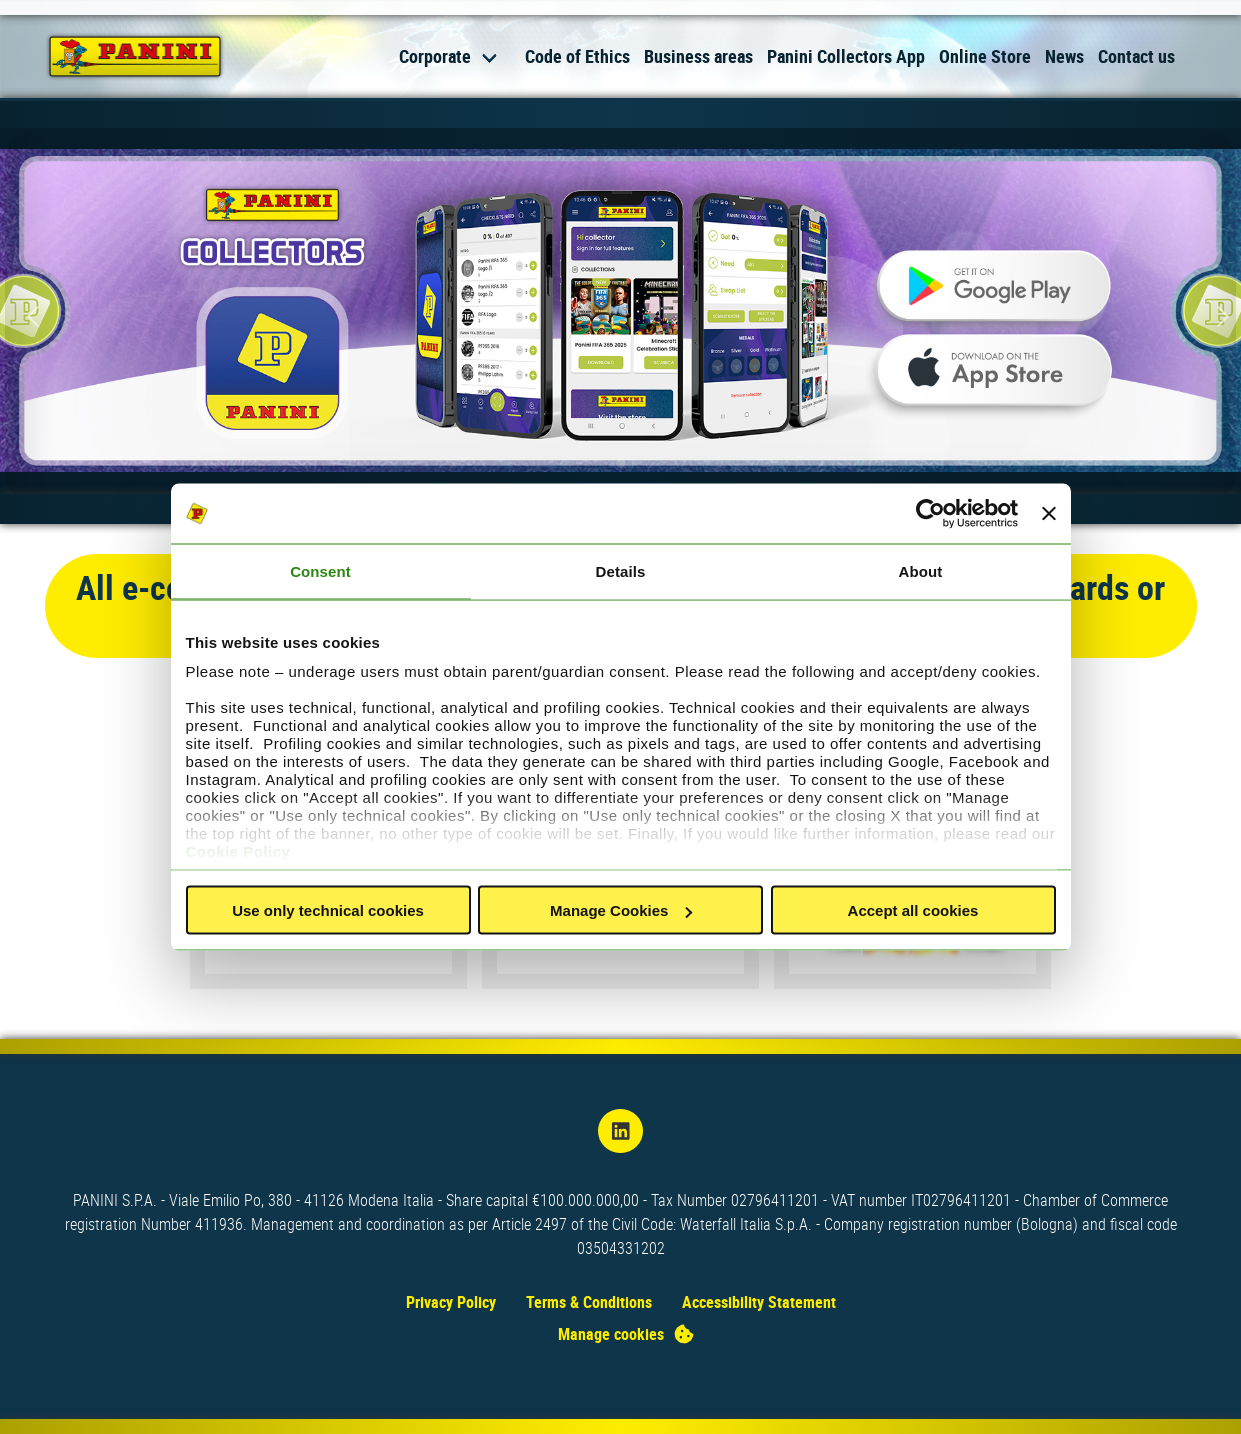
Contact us (1136, 56)
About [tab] (921, 571)
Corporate (435, 56)
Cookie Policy (238, 850)
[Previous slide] (30, 316)
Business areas (698, 56)
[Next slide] (1211, 316)
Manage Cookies (621, 910)
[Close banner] (1049, 514)
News (1064, 56)
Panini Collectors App (846, 56)
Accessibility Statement (759, 1302)
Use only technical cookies (328, 910)
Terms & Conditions (589, 1302)
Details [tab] (621, 571)
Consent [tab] (320, 571)
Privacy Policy (451, 1302)
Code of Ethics (577, 56)
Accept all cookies (913, 910)
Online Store (985, 56)
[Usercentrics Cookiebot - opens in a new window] (930, 514)
